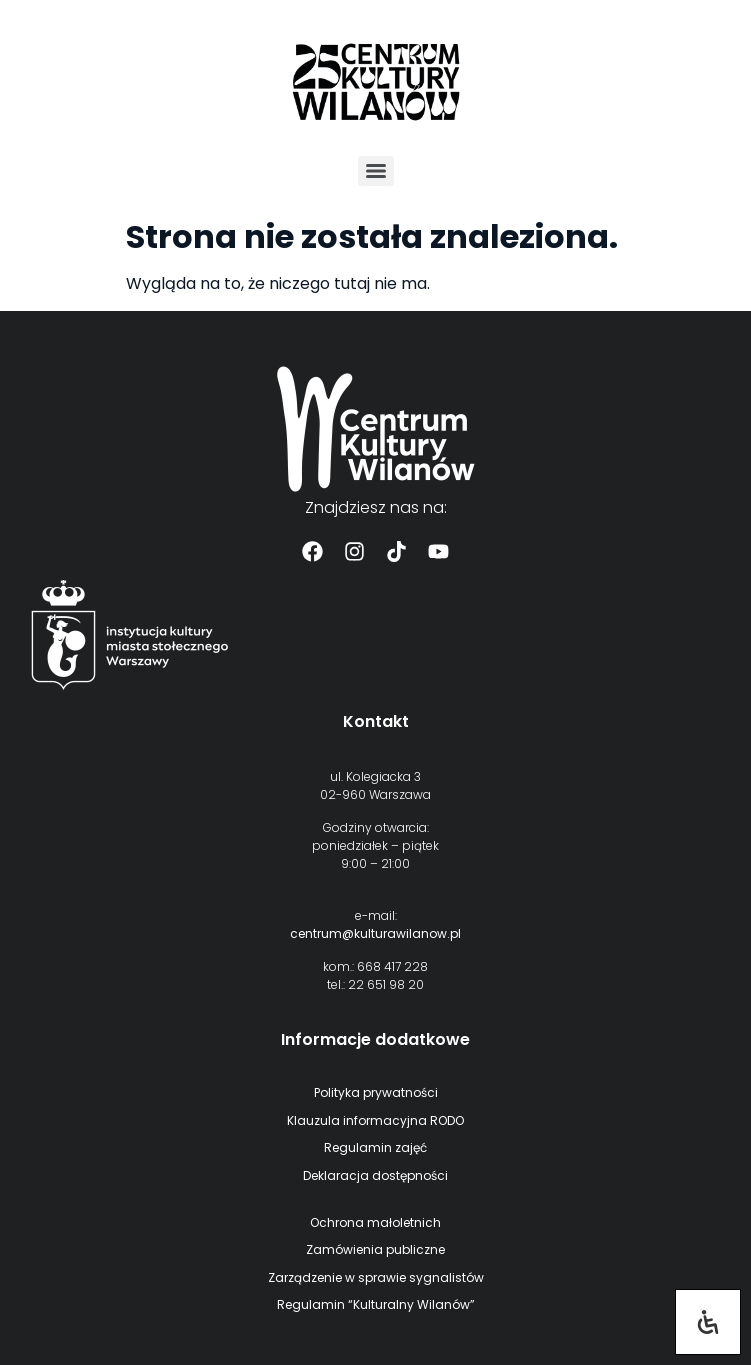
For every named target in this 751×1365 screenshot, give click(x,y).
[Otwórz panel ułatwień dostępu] (708, 1322)
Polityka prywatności (376, 1092)
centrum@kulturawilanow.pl (375, 933)
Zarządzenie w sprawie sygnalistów (376, 1277)
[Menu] (376, 171)
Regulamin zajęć (375, 1147)
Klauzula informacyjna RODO (375, 1120)
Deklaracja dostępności (375, 1175)
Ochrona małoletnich (375, 1222)
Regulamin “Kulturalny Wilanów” (376, 1304)
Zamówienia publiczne (375, 1249)
